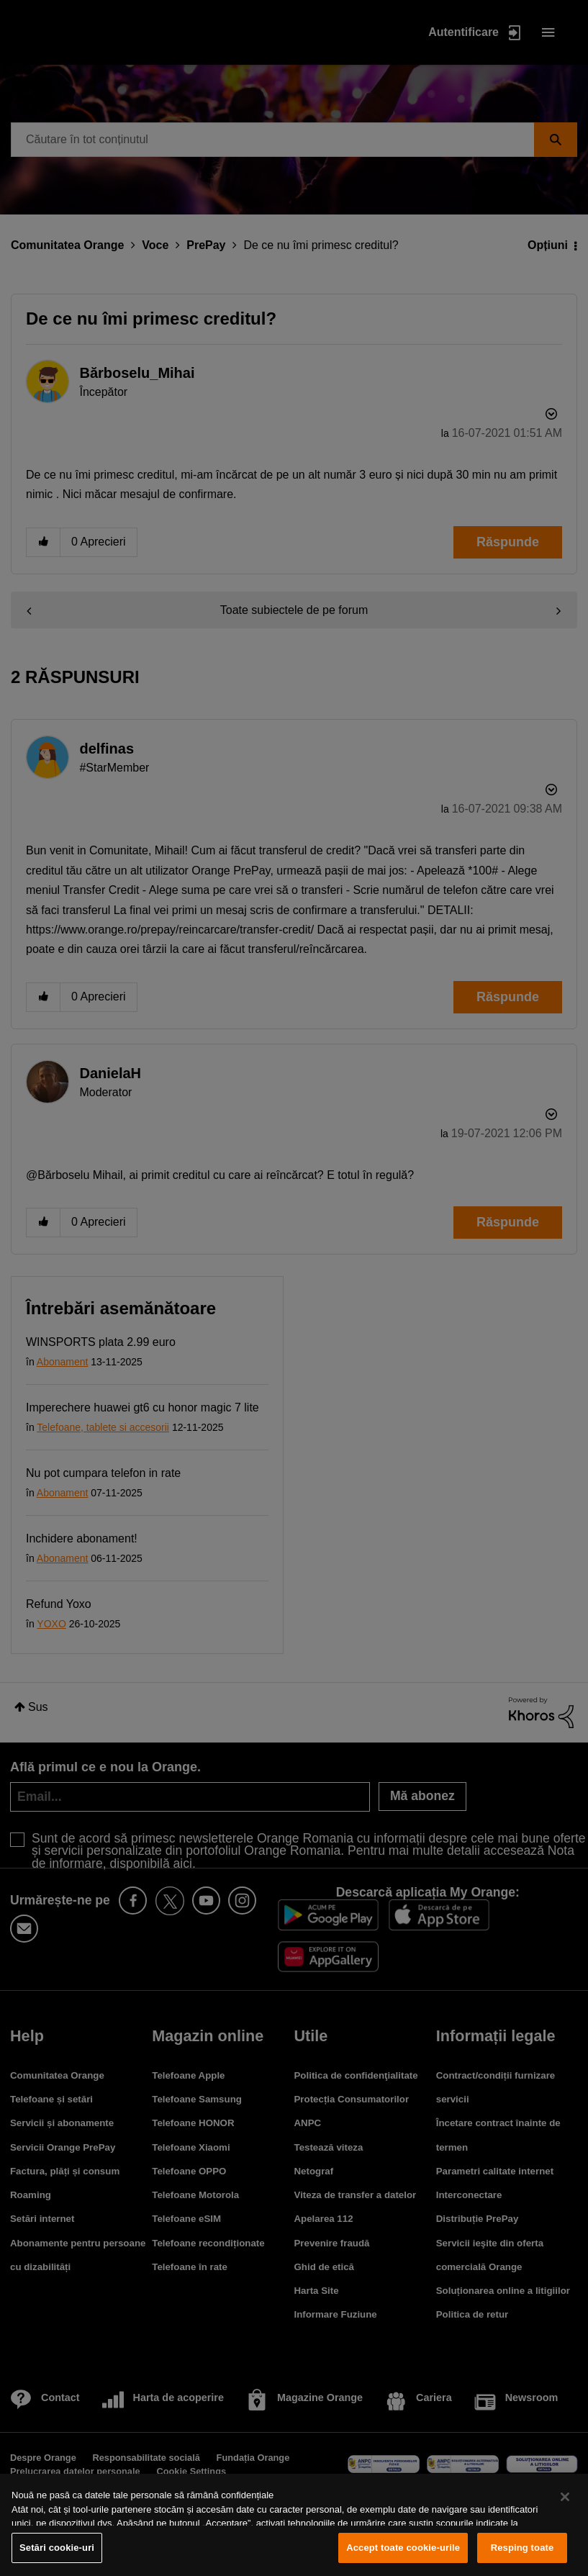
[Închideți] (565, 2497)
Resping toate (522, 2547)
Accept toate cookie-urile (403, 2547)
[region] (294, 2525)
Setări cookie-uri (56, 2547)
